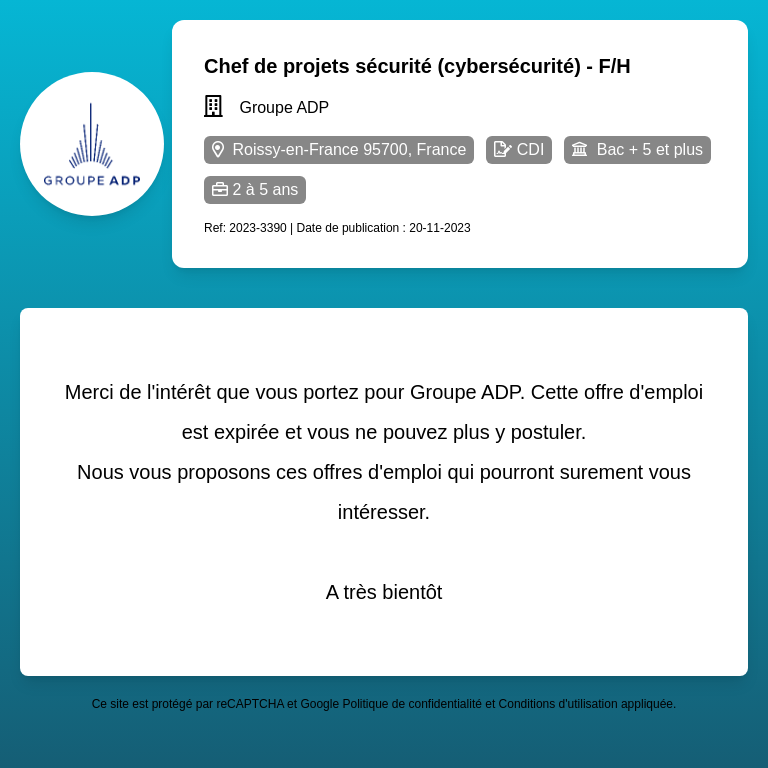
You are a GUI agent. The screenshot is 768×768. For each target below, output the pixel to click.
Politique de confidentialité (411, 704)
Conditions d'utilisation (558, 704)
